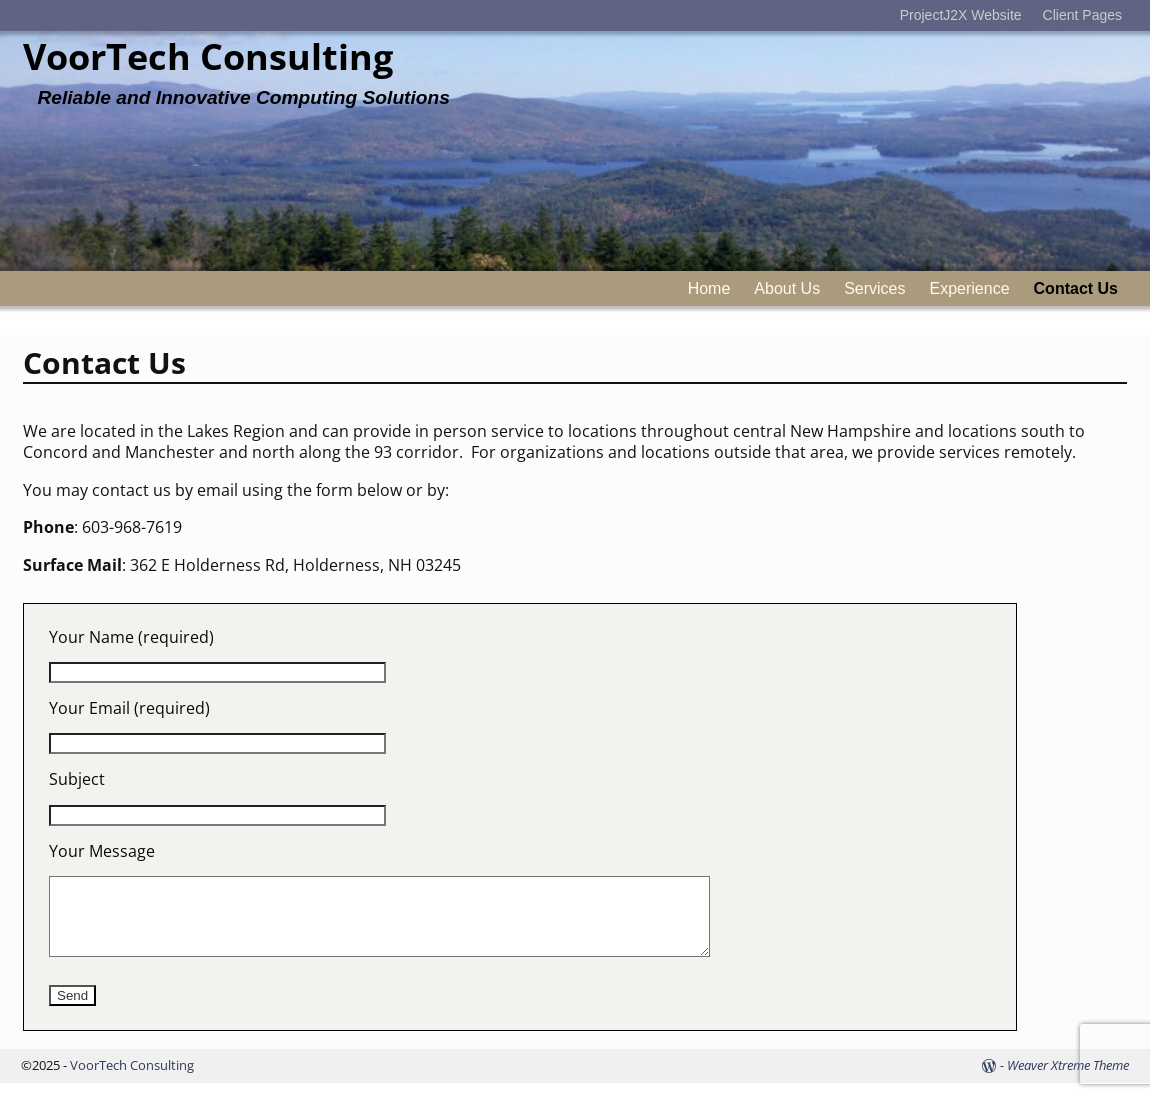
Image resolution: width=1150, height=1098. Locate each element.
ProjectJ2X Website (961, 15)
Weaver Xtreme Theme (1068, 1080)
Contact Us (1076, 288)
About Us (787, 288)
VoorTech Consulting (208, 56)
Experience (970, 288)
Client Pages (1082, 15)
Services (874, 288)
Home (709, 288)
